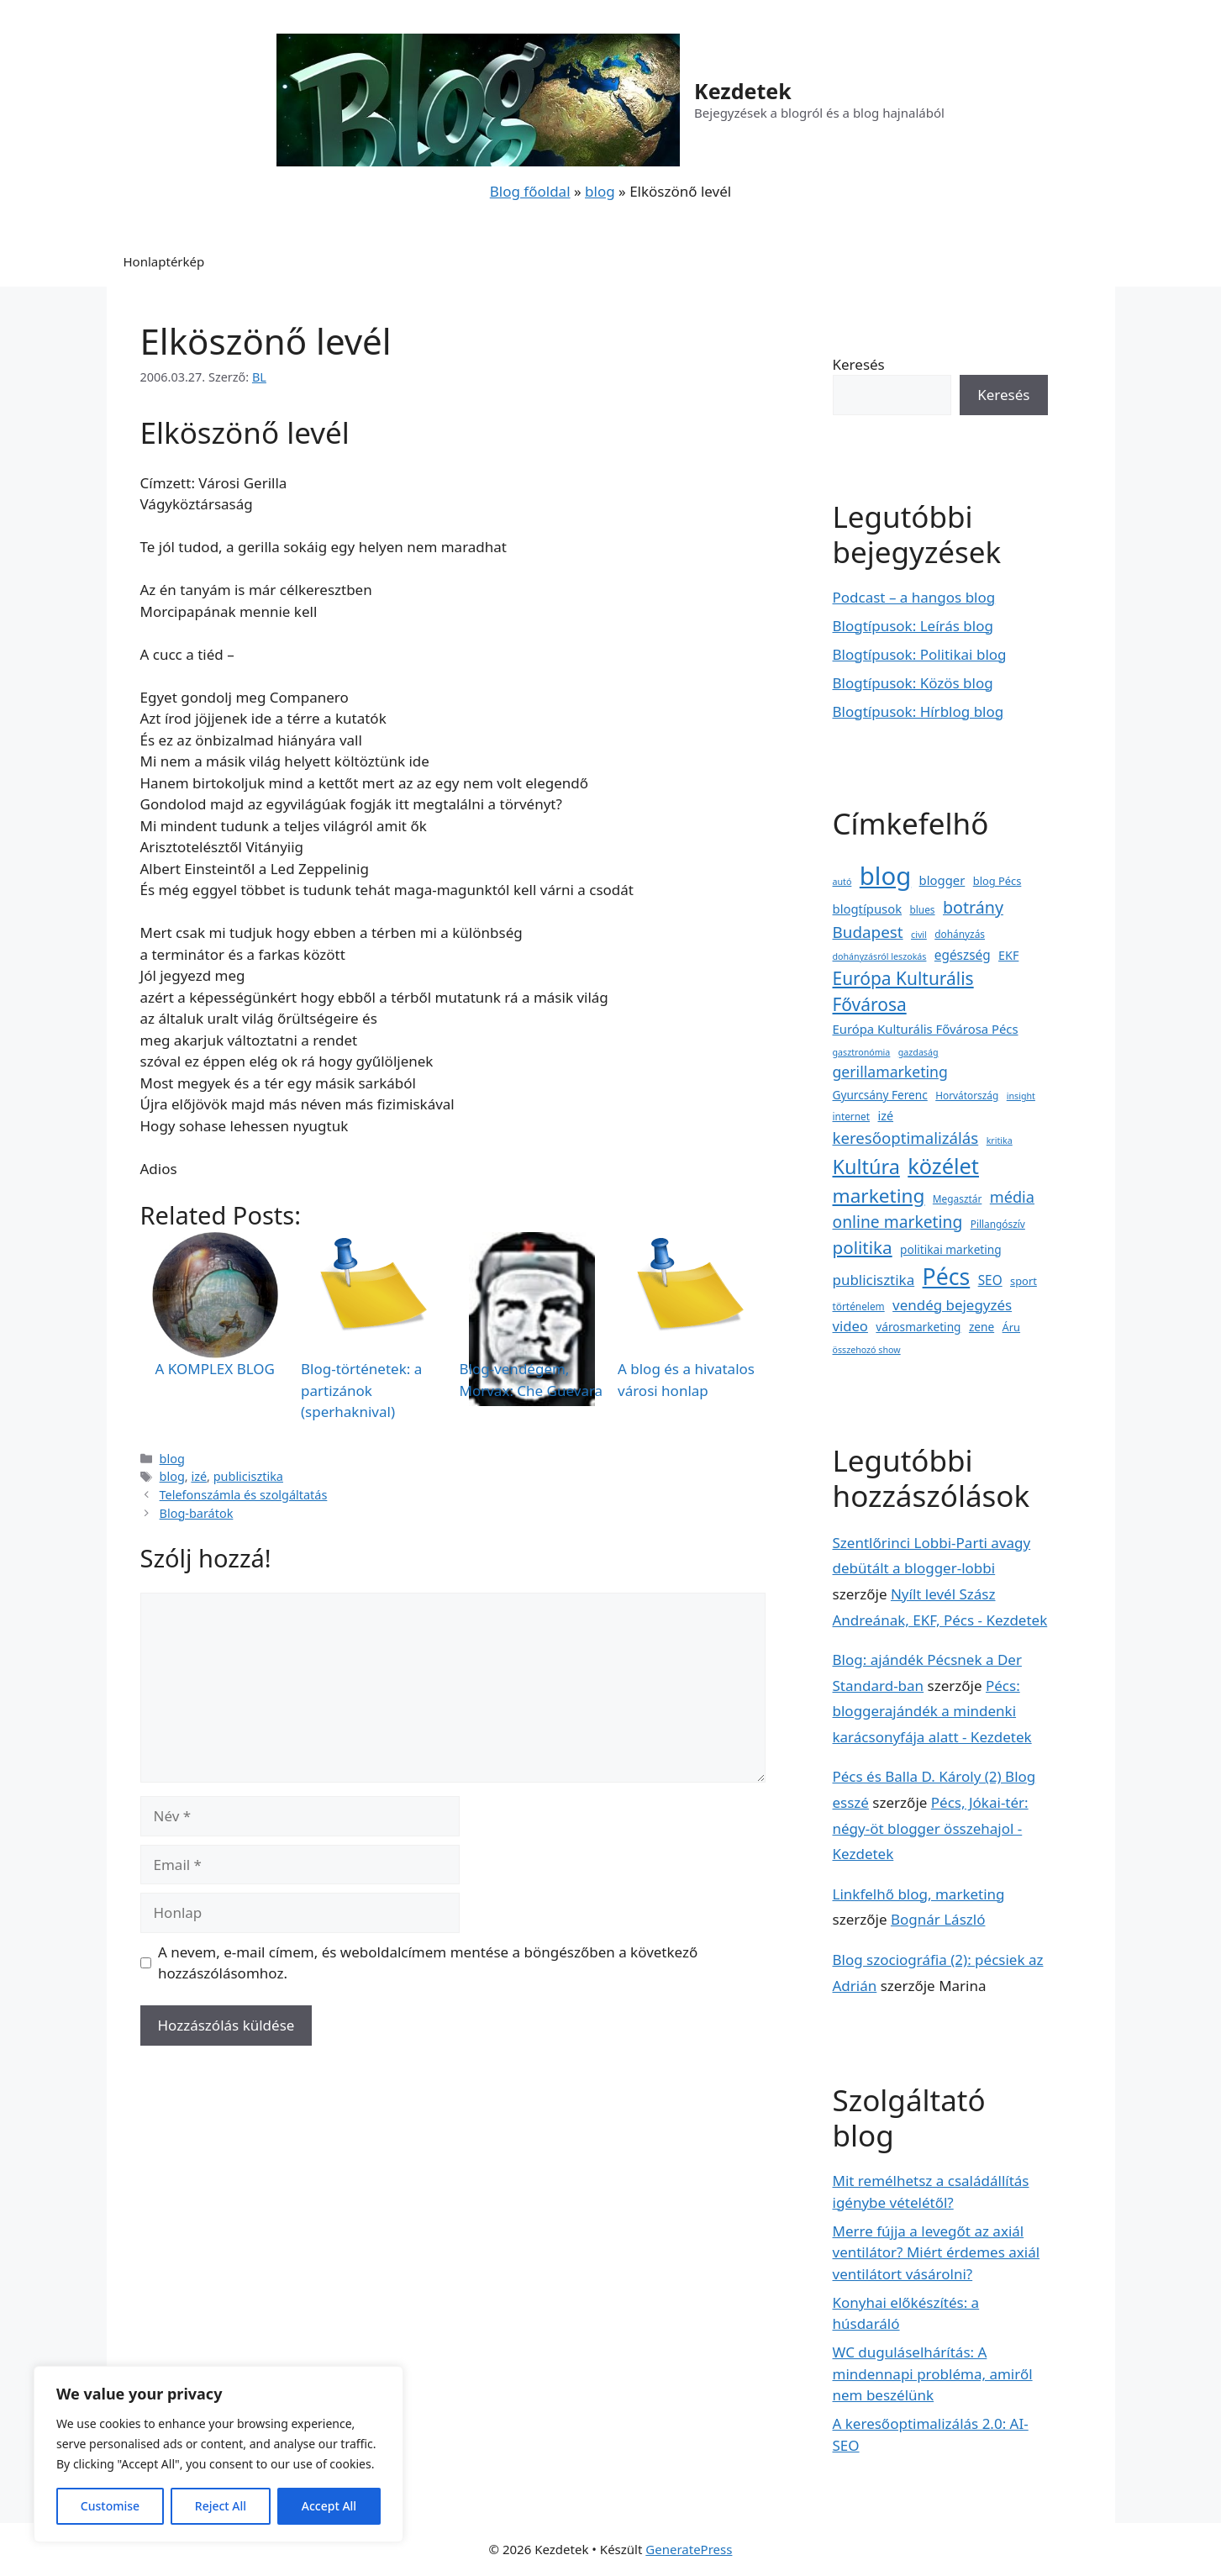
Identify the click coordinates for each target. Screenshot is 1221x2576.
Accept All (329, 2506)
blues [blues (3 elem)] (922, 909)
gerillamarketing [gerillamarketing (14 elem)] (890, 1071)
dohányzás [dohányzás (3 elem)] (959, 933)
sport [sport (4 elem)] (1023, 1280)
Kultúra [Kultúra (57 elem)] (866, 1166)
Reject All (220, 2506)
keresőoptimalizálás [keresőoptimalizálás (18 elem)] (906, 1137)
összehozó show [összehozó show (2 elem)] (867, 1350)
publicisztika (248, 1476)
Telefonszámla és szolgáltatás (244, 1495)
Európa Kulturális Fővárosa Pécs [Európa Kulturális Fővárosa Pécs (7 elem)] (925, 1028)
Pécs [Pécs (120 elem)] (947, 1277)
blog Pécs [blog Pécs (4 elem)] (997, 880)
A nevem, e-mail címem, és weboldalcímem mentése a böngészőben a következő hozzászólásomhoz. (427, 1962)
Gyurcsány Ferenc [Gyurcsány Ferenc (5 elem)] (880, 1095)
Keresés (859, 364)
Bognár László (938, 1919)
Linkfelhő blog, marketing (919, 1894)
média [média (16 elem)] (1012, 1197)
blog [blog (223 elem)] (885, 876)
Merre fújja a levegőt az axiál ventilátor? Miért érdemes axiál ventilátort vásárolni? (936, 2252)
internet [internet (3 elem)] (852, 1116)
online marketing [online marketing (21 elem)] (898, 1221)
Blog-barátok (197, 1513)
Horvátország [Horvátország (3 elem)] (966, 1095)
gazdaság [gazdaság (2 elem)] (918, 1052)
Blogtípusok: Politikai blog (920, 654)
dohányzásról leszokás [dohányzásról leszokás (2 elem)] (880, 956)
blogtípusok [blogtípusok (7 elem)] (868, 908)
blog (600, 191)
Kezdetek (743, 90)
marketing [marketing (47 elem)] (879, 1196)
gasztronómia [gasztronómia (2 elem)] (862, 1052)
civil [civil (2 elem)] (919, 934)
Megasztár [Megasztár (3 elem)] (957, 1198)
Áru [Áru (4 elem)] (1011, 1327)
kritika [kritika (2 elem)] (1000, 1140)
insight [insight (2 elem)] (1021, 1096)
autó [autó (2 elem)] (842, 882)
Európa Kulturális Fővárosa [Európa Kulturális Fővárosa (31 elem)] (903, 991)
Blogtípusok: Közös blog (913, 683)
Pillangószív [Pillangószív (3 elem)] (998, 1223)
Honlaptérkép (164, 261)
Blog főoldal (530, 191)
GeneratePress (688, 2549)
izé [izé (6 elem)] (885, 1116)
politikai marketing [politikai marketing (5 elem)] (951, 1249)
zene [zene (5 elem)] (981, 1327)
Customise (110, 2506)
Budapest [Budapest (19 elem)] (868, 932)
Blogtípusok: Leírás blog (913, 625)
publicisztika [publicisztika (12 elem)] (874, 1279)
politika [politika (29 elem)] (862, 1247)
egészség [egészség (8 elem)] (962, 954)
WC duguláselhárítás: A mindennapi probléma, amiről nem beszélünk (933, 2373)
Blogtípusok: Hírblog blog (918, 711)
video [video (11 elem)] (850, 1325)
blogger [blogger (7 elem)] (942, 880)
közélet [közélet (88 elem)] (943, 1165)
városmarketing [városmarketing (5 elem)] (918, 1327)
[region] (218, 2454)
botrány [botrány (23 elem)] (973, 907)
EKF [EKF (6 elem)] (1008, 955)
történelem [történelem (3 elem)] (859, 1306)
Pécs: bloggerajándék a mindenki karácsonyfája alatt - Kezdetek (932, 1711)
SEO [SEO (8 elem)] (990, 1280)
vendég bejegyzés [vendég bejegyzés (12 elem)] (952, 1304)
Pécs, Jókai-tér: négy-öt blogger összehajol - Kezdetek (931, 1828)
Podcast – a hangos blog (914, 597)
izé (199, 1476)
